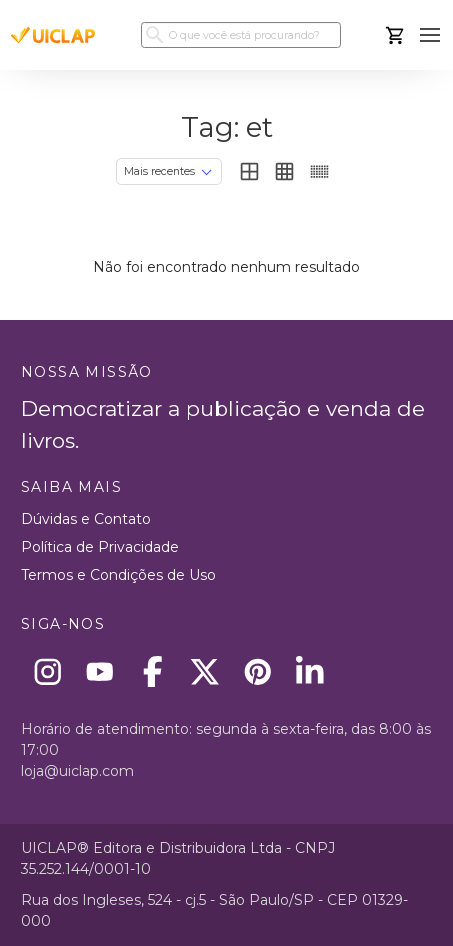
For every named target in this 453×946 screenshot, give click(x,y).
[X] (205, 671)
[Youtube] (100, 671)
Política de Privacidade (100, 547)
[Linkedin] (310, 671)
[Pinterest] (257, 671)
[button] (430, 35)
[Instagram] (47, 671)
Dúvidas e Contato (86, 519)
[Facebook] (152, 671)
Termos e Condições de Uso (118, 575)
